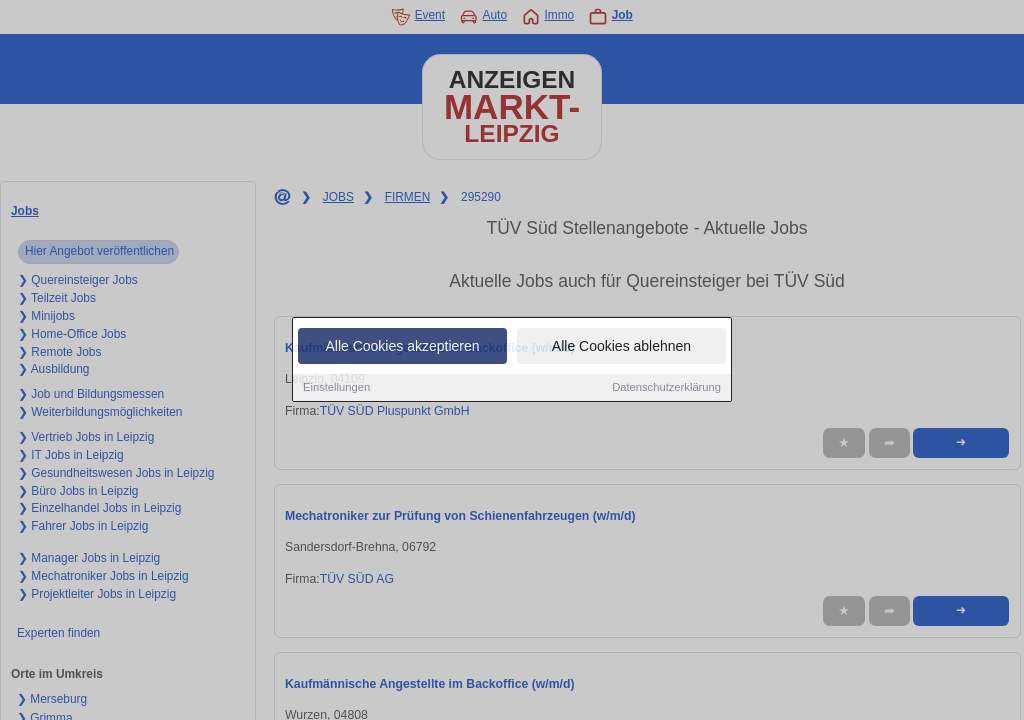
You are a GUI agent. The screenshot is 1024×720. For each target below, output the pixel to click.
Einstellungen (336, 388)
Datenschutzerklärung (666, 388)
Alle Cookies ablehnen (621, 347)
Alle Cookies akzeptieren (402, 347)
